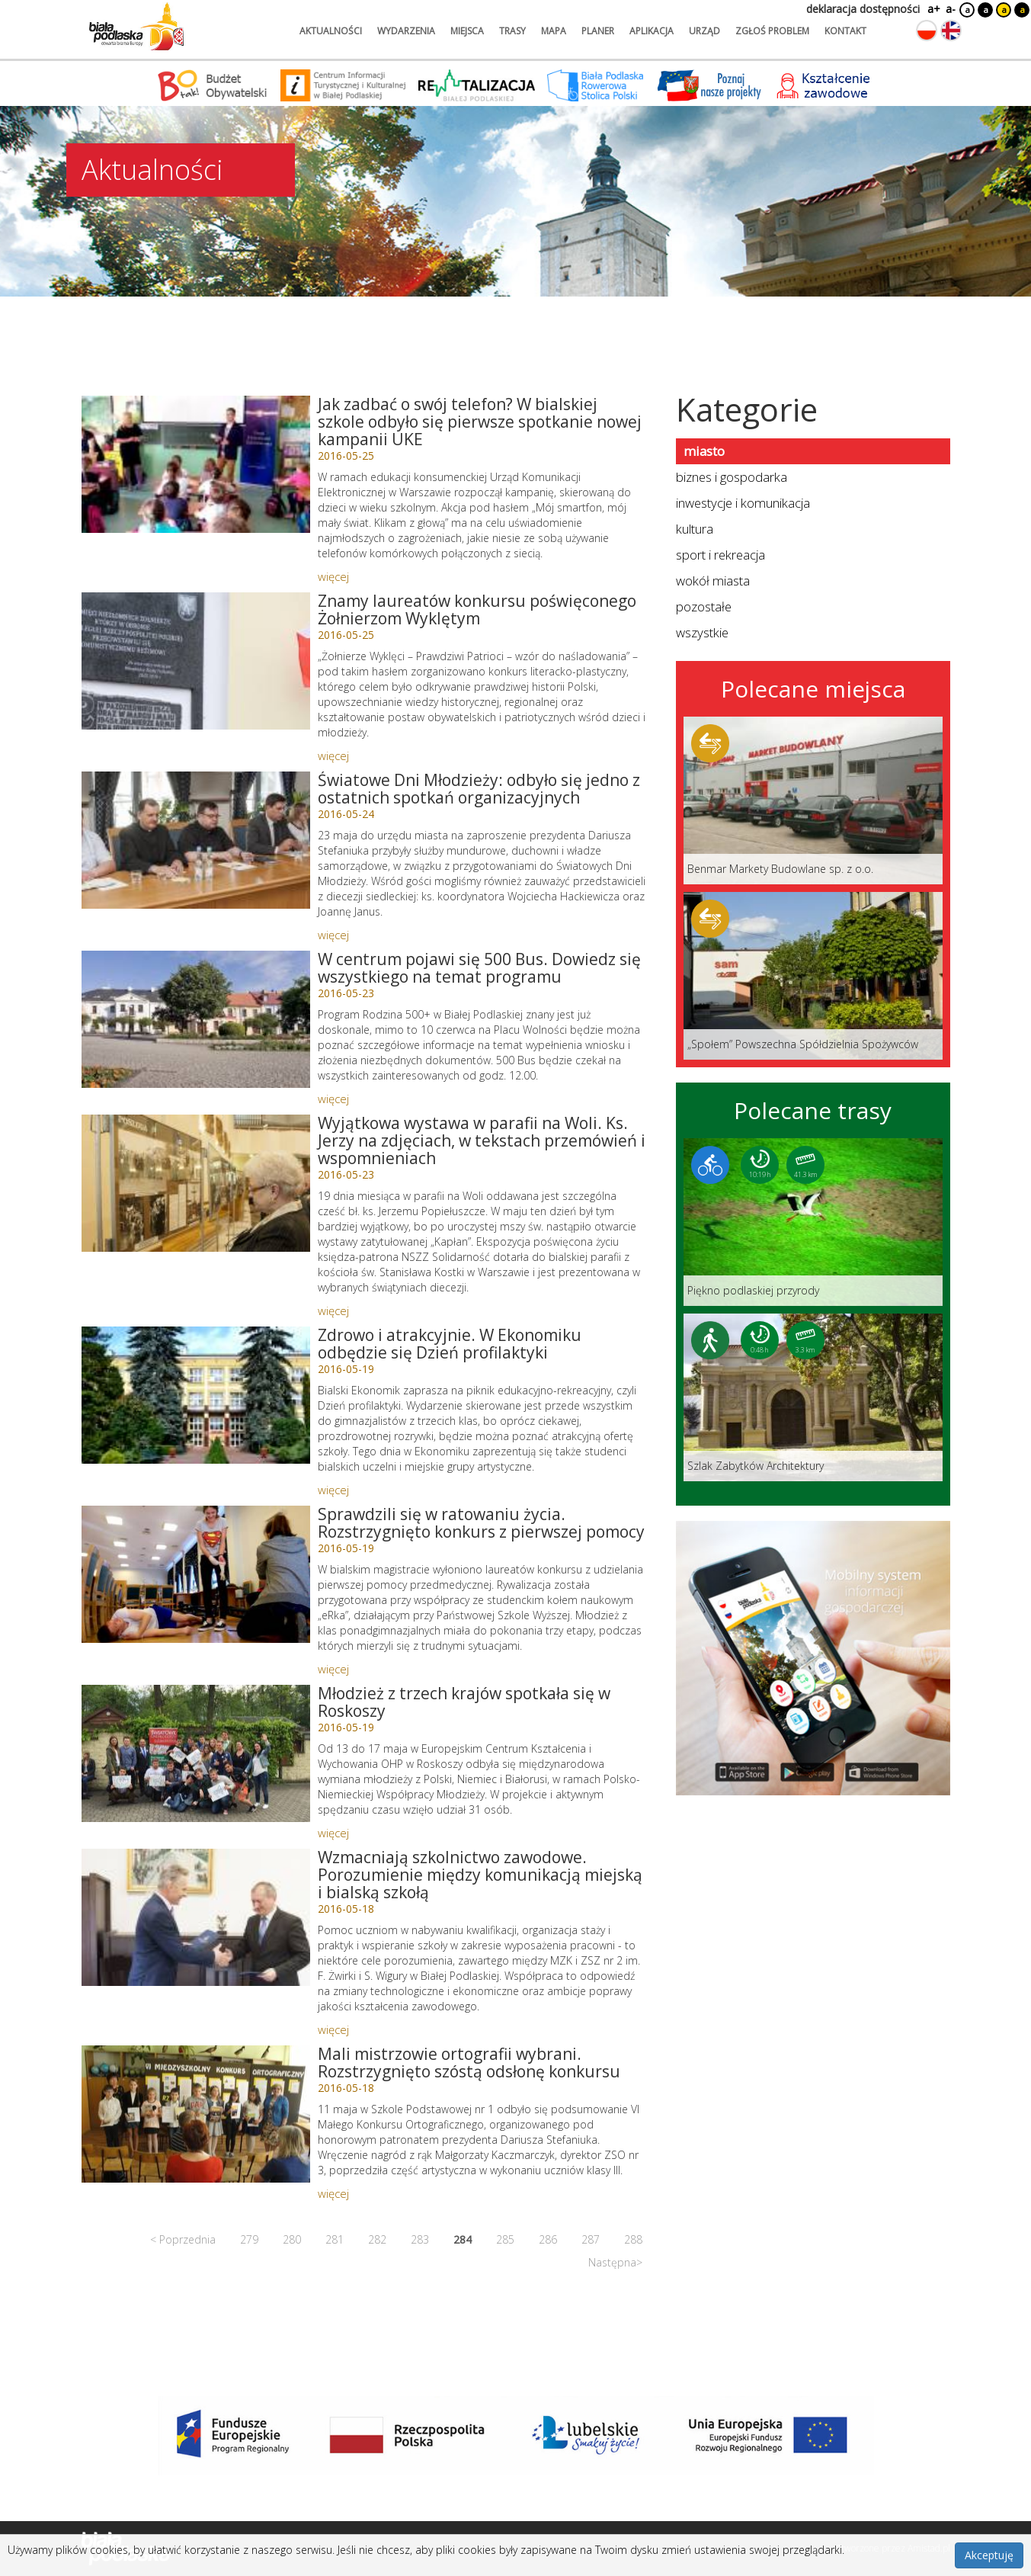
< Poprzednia (183, 2239)
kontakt (845, 30)
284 (462, 2239)
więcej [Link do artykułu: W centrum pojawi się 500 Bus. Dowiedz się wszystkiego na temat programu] (333, 1098)
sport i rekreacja (720, 554)
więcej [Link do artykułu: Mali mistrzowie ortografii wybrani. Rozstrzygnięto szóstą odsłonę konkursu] (333, 2193)
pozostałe (704, 606)
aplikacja (651, 30)
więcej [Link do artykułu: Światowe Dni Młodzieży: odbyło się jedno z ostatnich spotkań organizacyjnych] (333, 934)
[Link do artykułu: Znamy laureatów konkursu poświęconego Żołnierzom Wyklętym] (196, 661)
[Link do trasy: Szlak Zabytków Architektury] (813, 1397)
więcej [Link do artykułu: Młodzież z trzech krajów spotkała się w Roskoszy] (333, 1832)
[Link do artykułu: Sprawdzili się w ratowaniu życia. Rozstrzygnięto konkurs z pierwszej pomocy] (196, 1574)
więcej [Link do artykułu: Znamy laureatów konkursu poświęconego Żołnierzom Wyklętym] (333, 755)
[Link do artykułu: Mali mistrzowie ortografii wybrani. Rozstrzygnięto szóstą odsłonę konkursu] (196, 2114)
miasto (704, 451)
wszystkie (702, 632)
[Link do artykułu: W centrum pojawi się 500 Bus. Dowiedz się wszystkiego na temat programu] (196, 1019)
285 (505, 2239)
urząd (704, 30)
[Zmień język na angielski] (951, 30)
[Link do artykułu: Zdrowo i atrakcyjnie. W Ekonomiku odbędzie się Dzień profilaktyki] (196, 1395)
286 (548, 2239)
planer (597, 30)
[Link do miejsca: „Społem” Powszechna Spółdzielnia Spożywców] (813, 976)
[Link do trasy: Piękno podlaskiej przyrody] (813, 1222)
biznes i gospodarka (731, 477)
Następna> (615, 2262)
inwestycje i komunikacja (743, 503)
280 (292, 2239)
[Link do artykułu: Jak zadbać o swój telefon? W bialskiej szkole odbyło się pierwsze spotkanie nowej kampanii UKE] (196, 464)
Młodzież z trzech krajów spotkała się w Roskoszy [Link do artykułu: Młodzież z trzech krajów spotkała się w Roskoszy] (464, 1702)
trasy (512, 30)
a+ (932, 9)
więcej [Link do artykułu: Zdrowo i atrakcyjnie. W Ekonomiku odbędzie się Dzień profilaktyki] (333, 1489)
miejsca (467, 30)
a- (951, 9)
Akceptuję (989, 2555)
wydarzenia (406, 30)
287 (590, 2239)
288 (633, 2239)
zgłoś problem (772, 30)
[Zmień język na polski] (926, 30)
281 (334, 2239)
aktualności (330, 30)
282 (377, 2239)
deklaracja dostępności (863, 9)
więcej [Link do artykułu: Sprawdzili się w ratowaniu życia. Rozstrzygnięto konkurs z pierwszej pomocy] (333, 1668)
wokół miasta (713, 580)
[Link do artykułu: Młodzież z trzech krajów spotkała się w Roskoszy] (196, 1753)
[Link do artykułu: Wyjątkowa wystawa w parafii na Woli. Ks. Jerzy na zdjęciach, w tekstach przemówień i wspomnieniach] (196, 1183)
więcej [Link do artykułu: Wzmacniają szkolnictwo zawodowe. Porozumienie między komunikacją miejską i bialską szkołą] (333, 2029)
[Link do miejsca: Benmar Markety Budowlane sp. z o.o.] (813, 800)
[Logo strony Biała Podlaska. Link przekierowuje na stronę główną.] (136, 26)
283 (420, 2239)
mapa (553, 30)
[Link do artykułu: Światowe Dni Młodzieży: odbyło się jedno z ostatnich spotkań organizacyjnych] (196, 840)
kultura (694, 528)
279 (249, 2239)
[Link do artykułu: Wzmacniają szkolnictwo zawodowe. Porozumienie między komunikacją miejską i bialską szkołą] (196, 1917)
